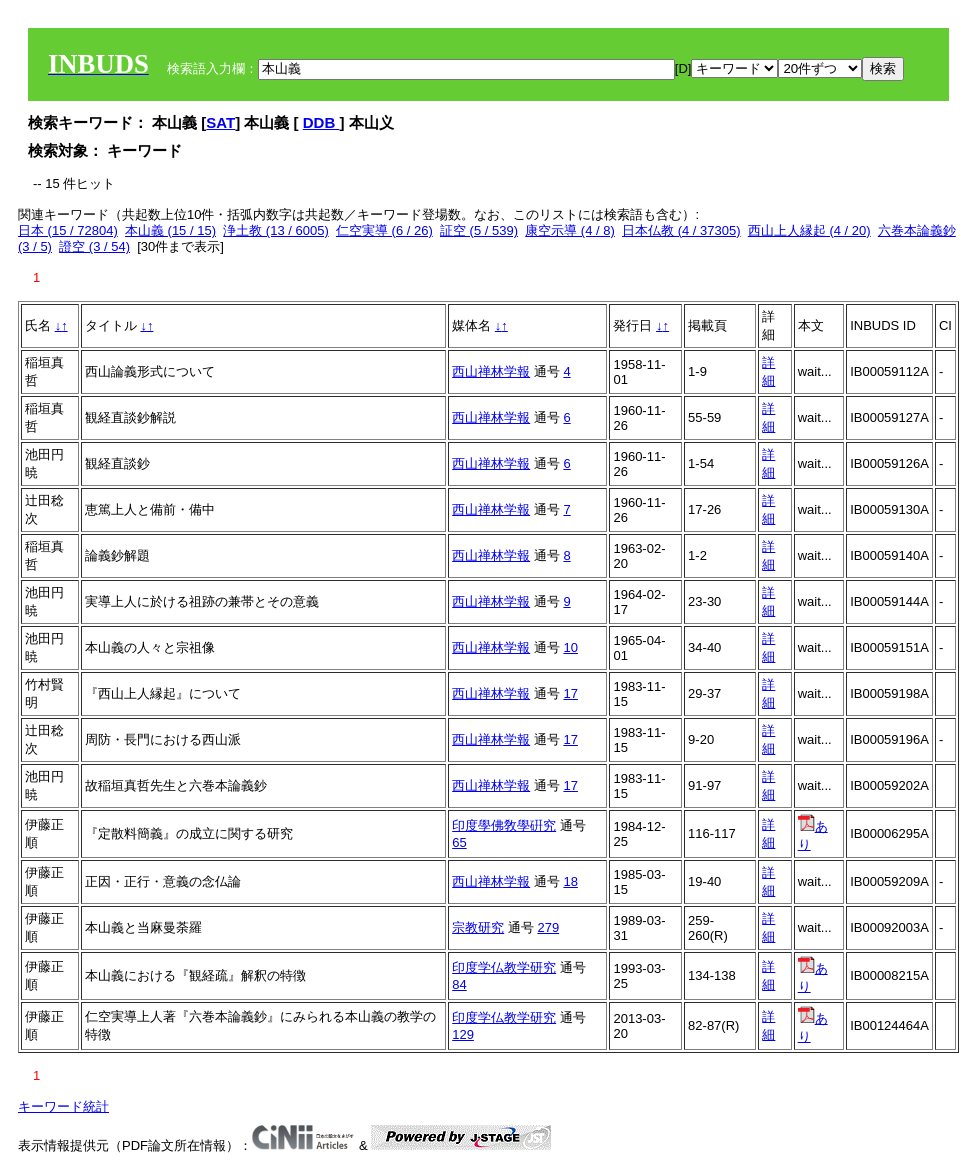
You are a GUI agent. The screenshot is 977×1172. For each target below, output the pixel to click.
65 (459, 842)
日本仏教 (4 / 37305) (681, 230)
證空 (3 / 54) (94, 246)
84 (459, 984)
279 (548, 927)
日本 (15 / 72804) (68, 230)
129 (463, 1034)
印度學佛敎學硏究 (504, 825)
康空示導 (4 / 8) (570, 230)
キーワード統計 (63, 1106)
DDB (321, 122)
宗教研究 (478, 927)
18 (570, 881)
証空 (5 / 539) (479, 230)
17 (570, 693)
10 (570, 647)
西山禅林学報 (491, 371)
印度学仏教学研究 (504, 967)
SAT (220, 122)
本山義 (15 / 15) (170, 230)
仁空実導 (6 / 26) (384, 230)
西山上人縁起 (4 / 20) (809, 230)
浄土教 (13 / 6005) (276, 230)
